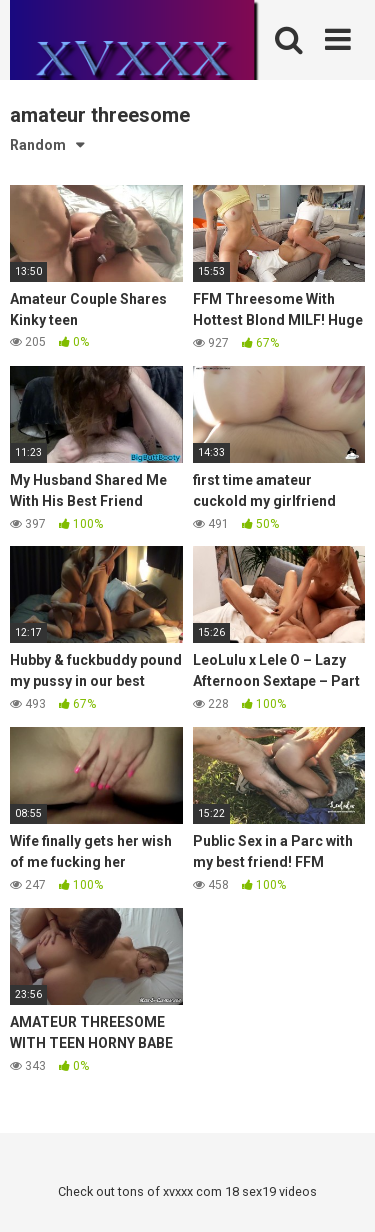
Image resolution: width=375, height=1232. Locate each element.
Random (38, 145)
